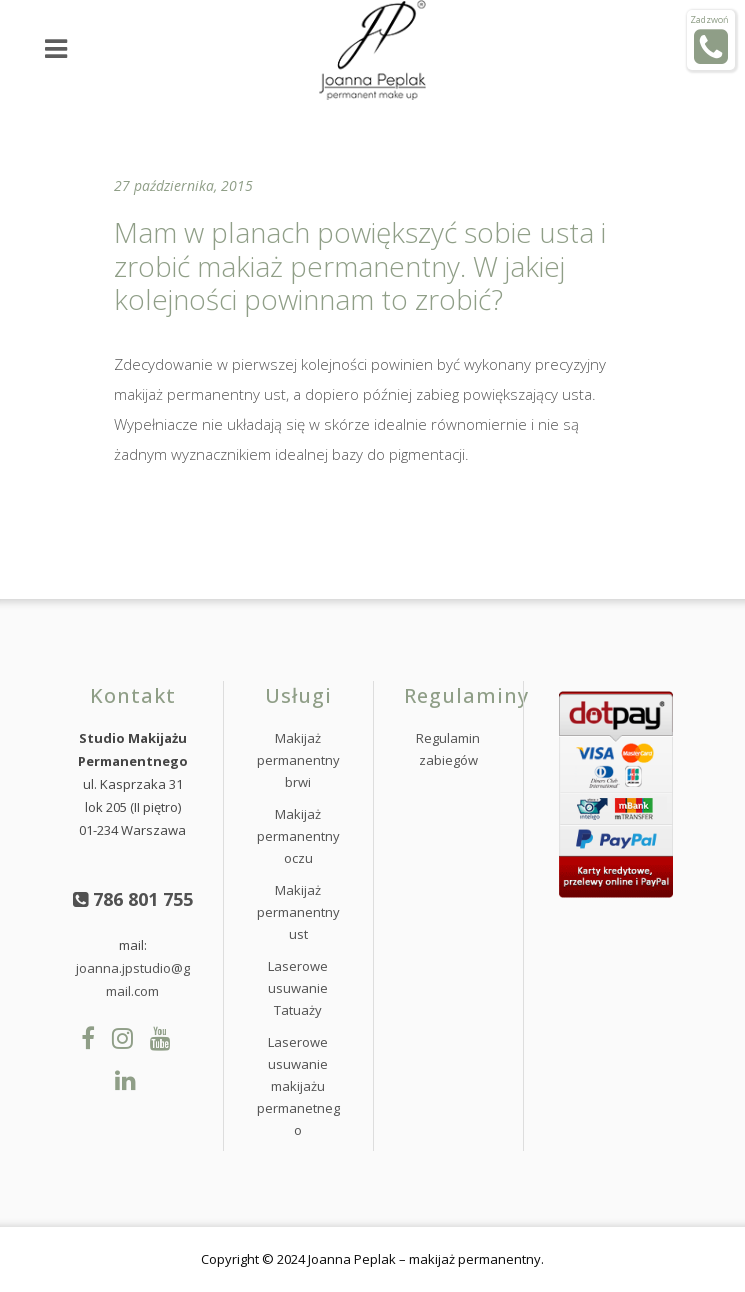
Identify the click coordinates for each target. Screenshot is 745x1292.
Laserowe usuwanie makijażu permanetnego (298, 1086)
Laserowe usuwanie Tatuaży (298, 988)
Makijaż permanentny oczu (298, 836)
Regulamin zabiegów (448, 749)
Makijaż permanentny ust (298, 912)
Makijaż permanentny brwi (298, 760)
